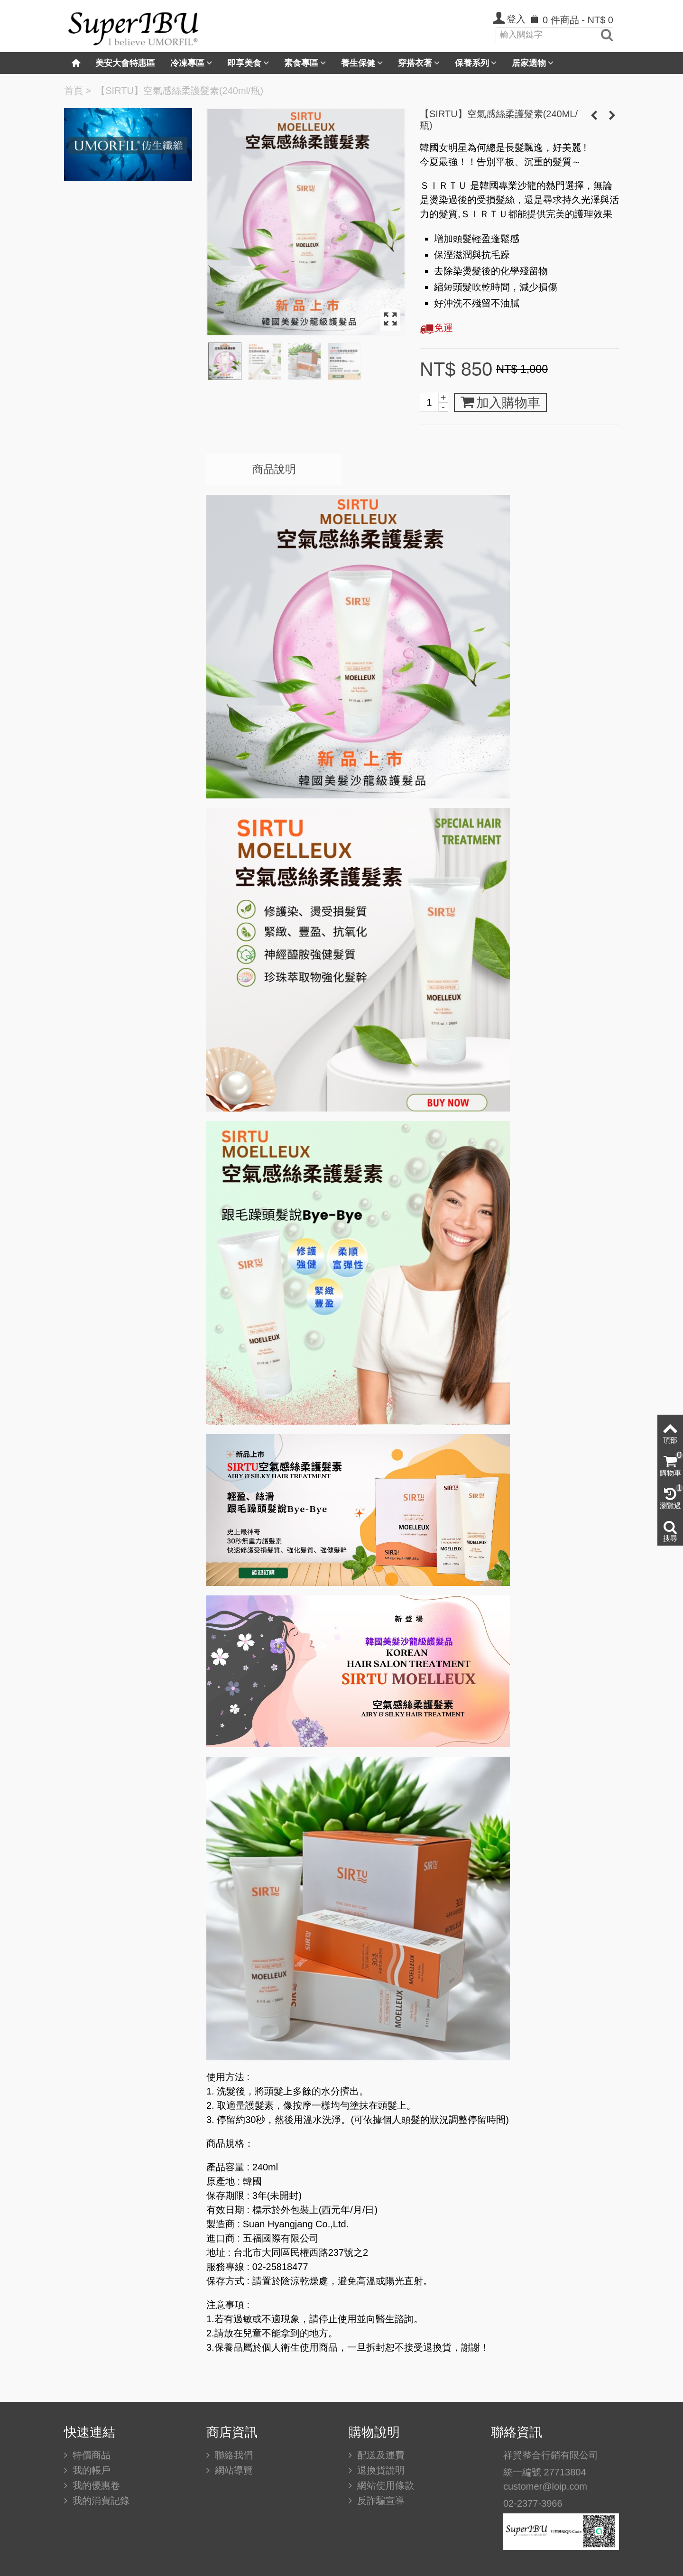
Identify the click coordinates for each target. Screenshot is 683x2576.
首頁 (73, 90)
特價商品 (90, 2455)
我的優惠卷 (95, 2485)
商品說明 (274, 469)
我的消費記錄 (99, 2500)
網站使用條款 (384, 2485)
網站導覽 (232, 2470)
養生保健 (358, 63)
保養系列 (472, 63)
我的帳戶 (90, 2470)
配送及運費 (379, 2455)
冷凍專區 (187, 63)
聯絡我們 (232, 2455)
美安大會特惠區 (125, 63)
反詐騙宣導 (379, 2500)
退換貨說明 (379, 2470)
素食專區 (301, 63)
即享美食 (244, 63)
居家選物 (529, 63)
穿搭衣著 (415, 63)
